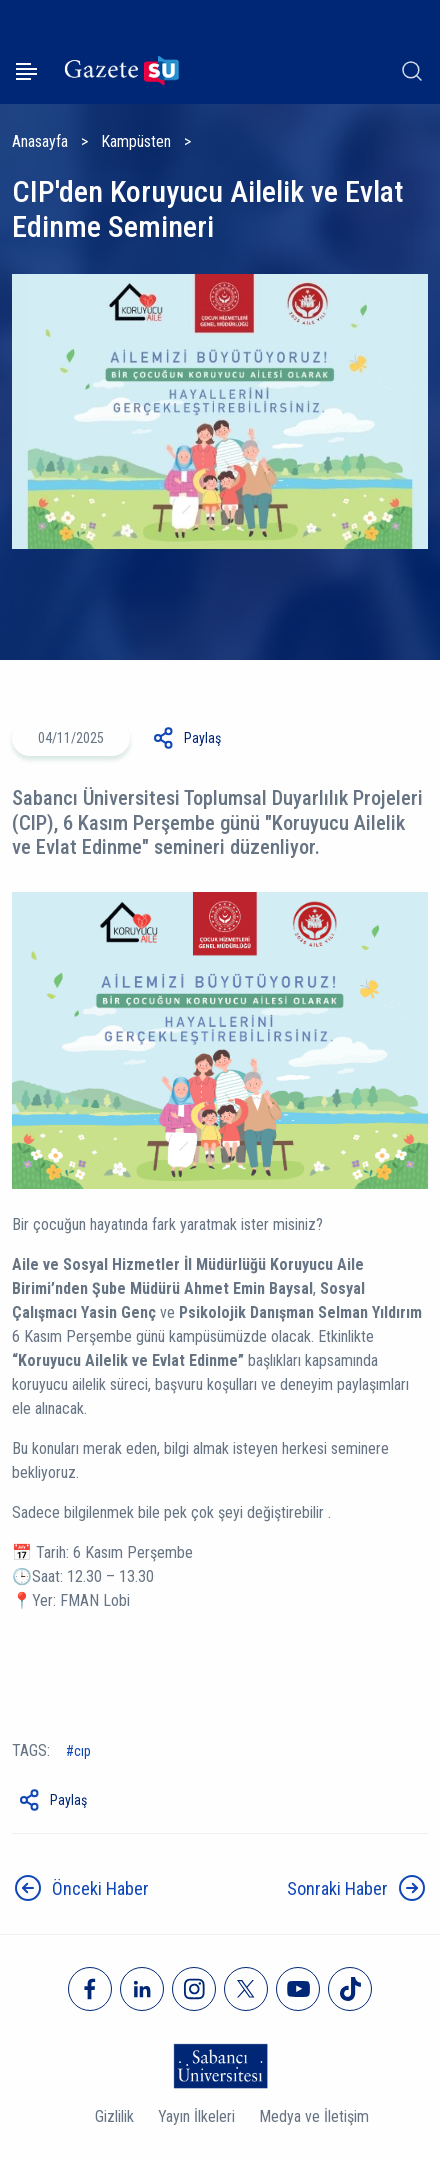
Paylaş (202, 738)
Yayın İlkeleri (196, 2116)
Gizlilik (114, 2116)
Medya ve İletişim (314, 2116)
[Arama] (412, 71)
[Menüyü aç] (26, 71)
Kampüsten (136, 141)
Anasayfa (40, 141)
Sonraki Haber (337, 1888)
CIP (82, 1751)
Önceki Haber (100, 1888)
